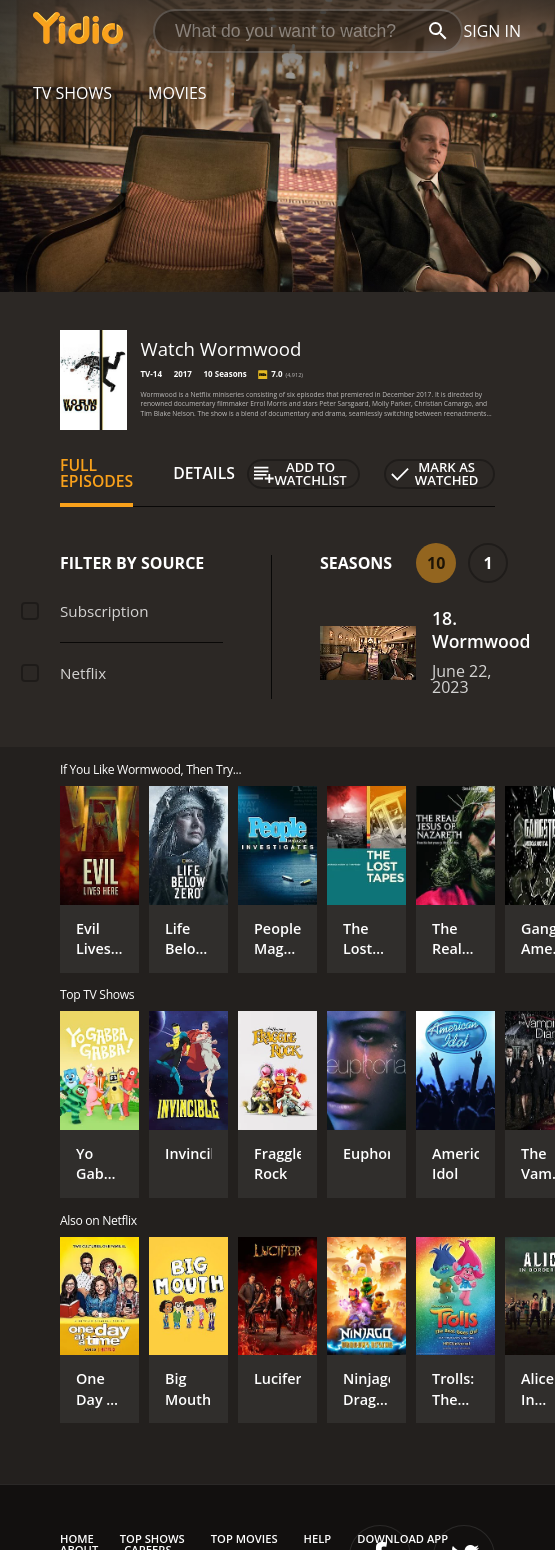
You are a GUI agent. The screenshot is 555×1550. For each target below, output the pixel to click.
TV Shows (72, 93)
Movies (177, 93)
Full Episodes (96, 473)
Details (204, 473)
